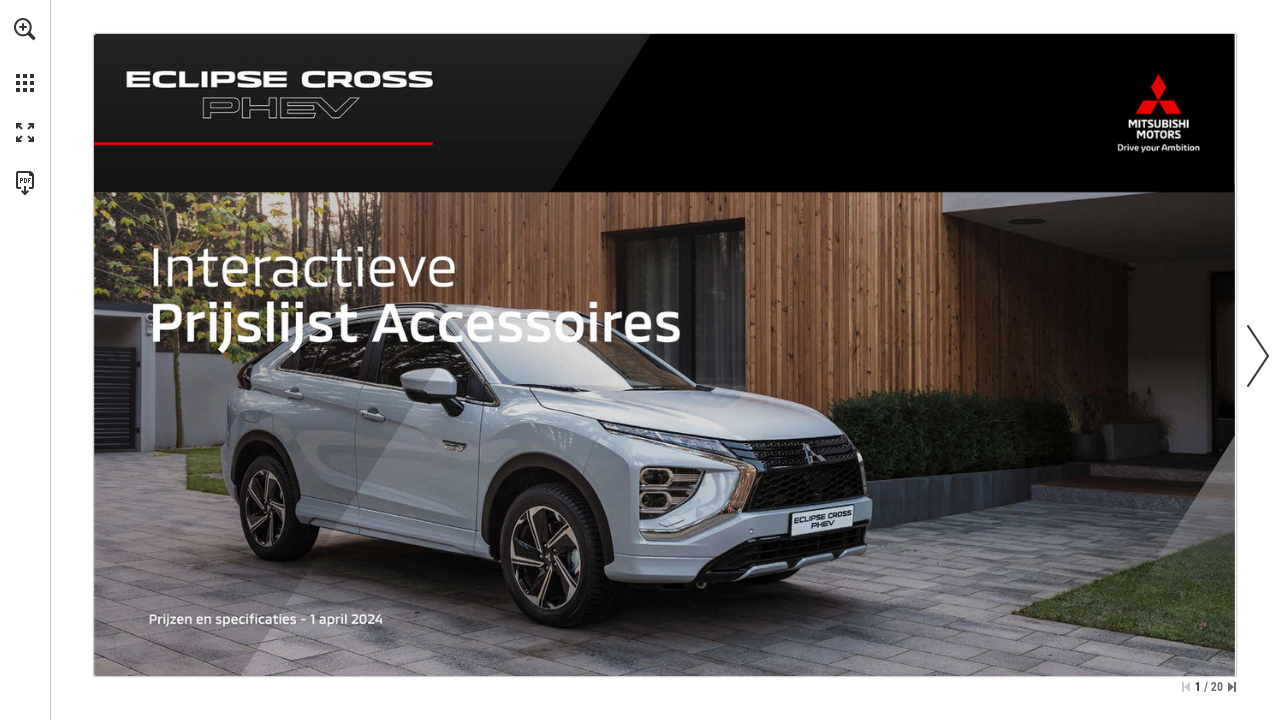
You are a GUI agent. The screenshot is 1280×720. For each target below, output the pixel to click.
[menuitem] (25, 55)
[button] (25, 29)
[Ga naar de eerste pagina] (1186, 687)
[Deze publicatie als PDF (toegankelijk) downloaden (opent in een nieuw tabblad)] (25, 183)
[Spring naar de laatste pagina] (1232, 687)
